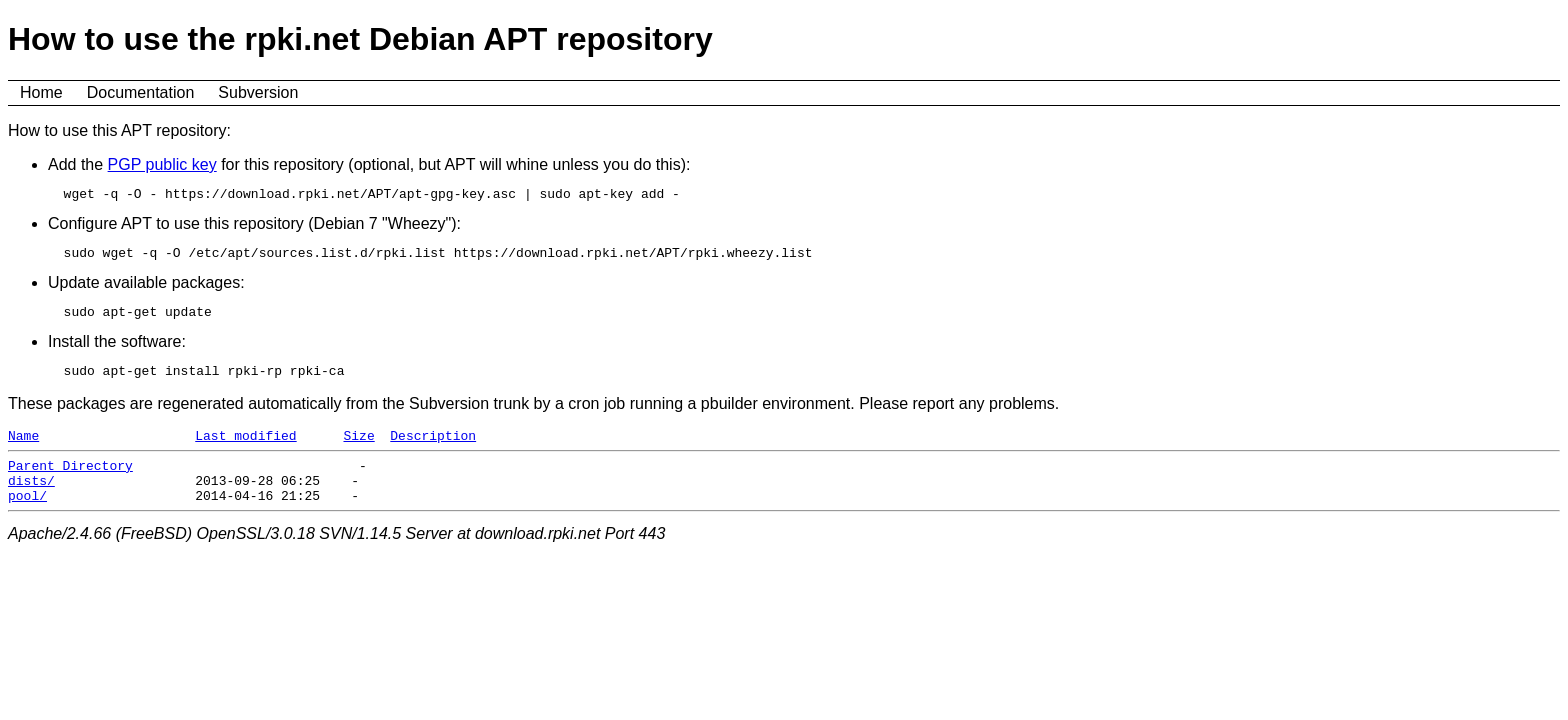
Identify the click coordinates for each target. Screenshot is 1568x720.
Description (433, 450)
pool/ (27, 519)
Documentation (141, 92)
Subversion (258, 92)
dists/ (31, 501)
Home (41, 92)
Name (23, 450)
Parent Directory (70, 483)
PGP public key (162, 164)
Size (358, 450)
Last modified (245, 450)
